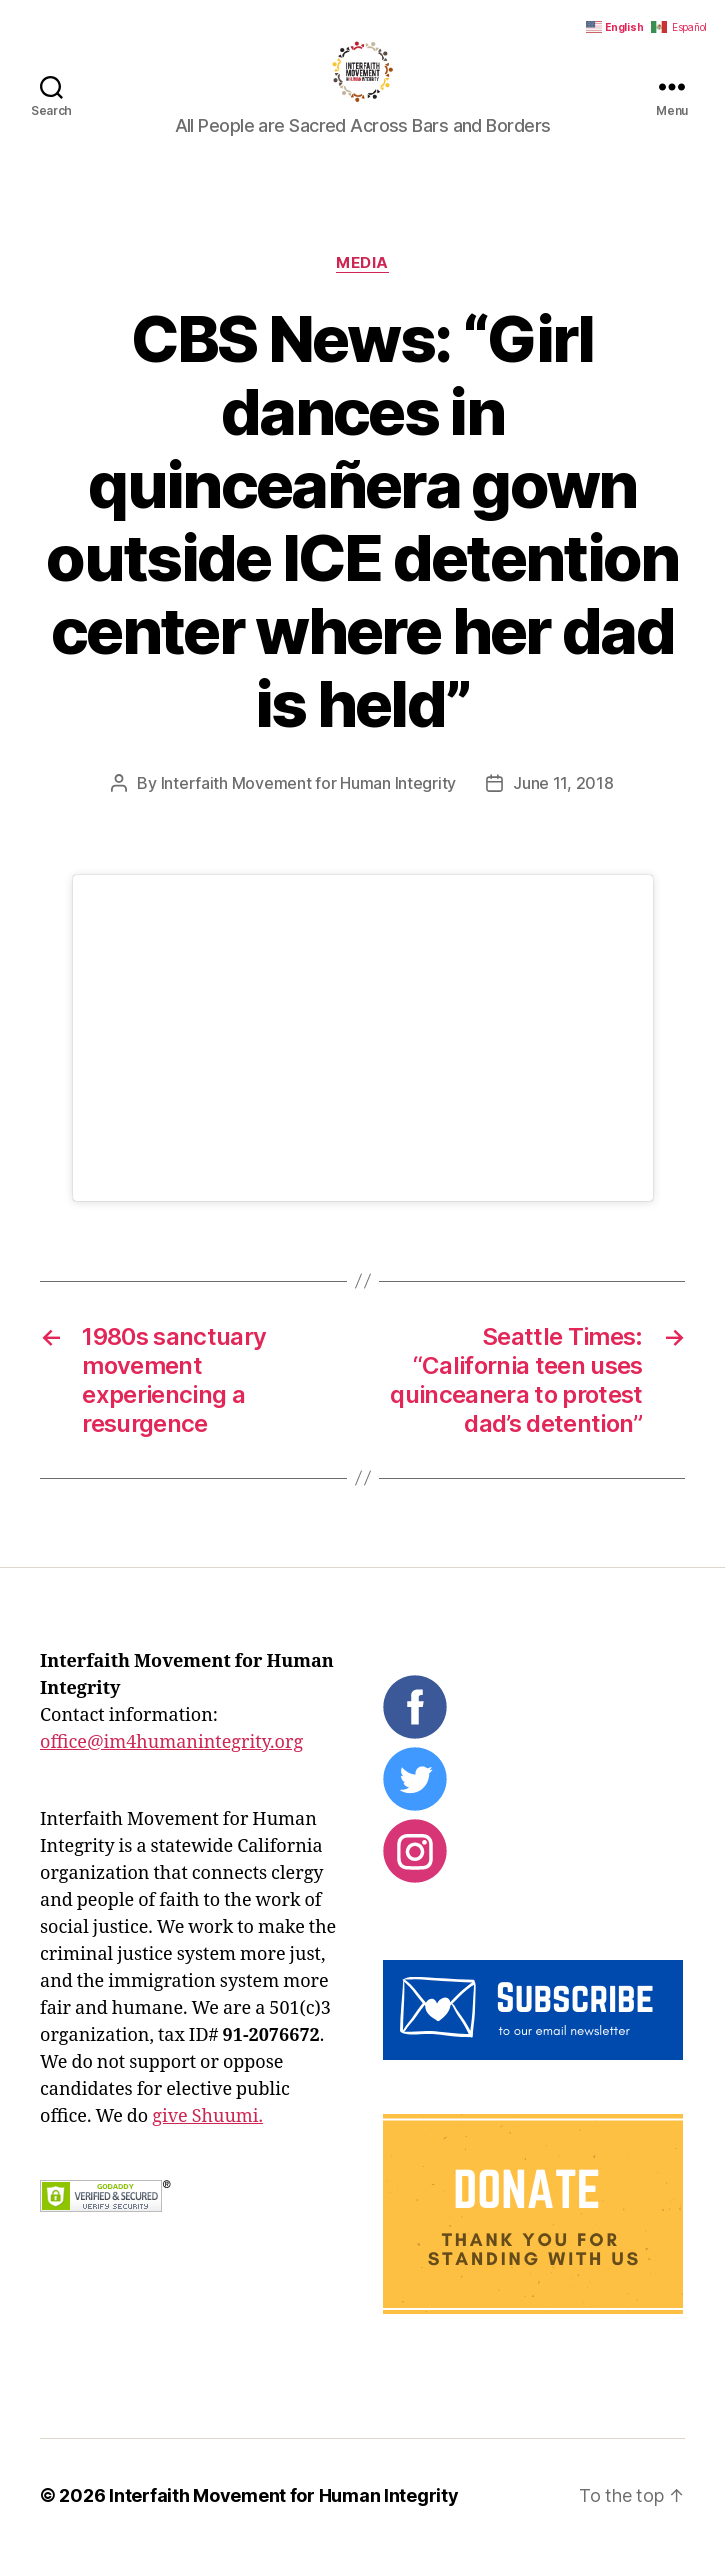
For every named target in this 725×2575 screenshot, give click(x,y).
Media (362, 286)
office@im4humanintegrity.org (171, 1765)
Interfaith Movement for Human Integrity (308, 806)
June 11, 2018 (563, 806)
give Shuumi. (207, 2139)
